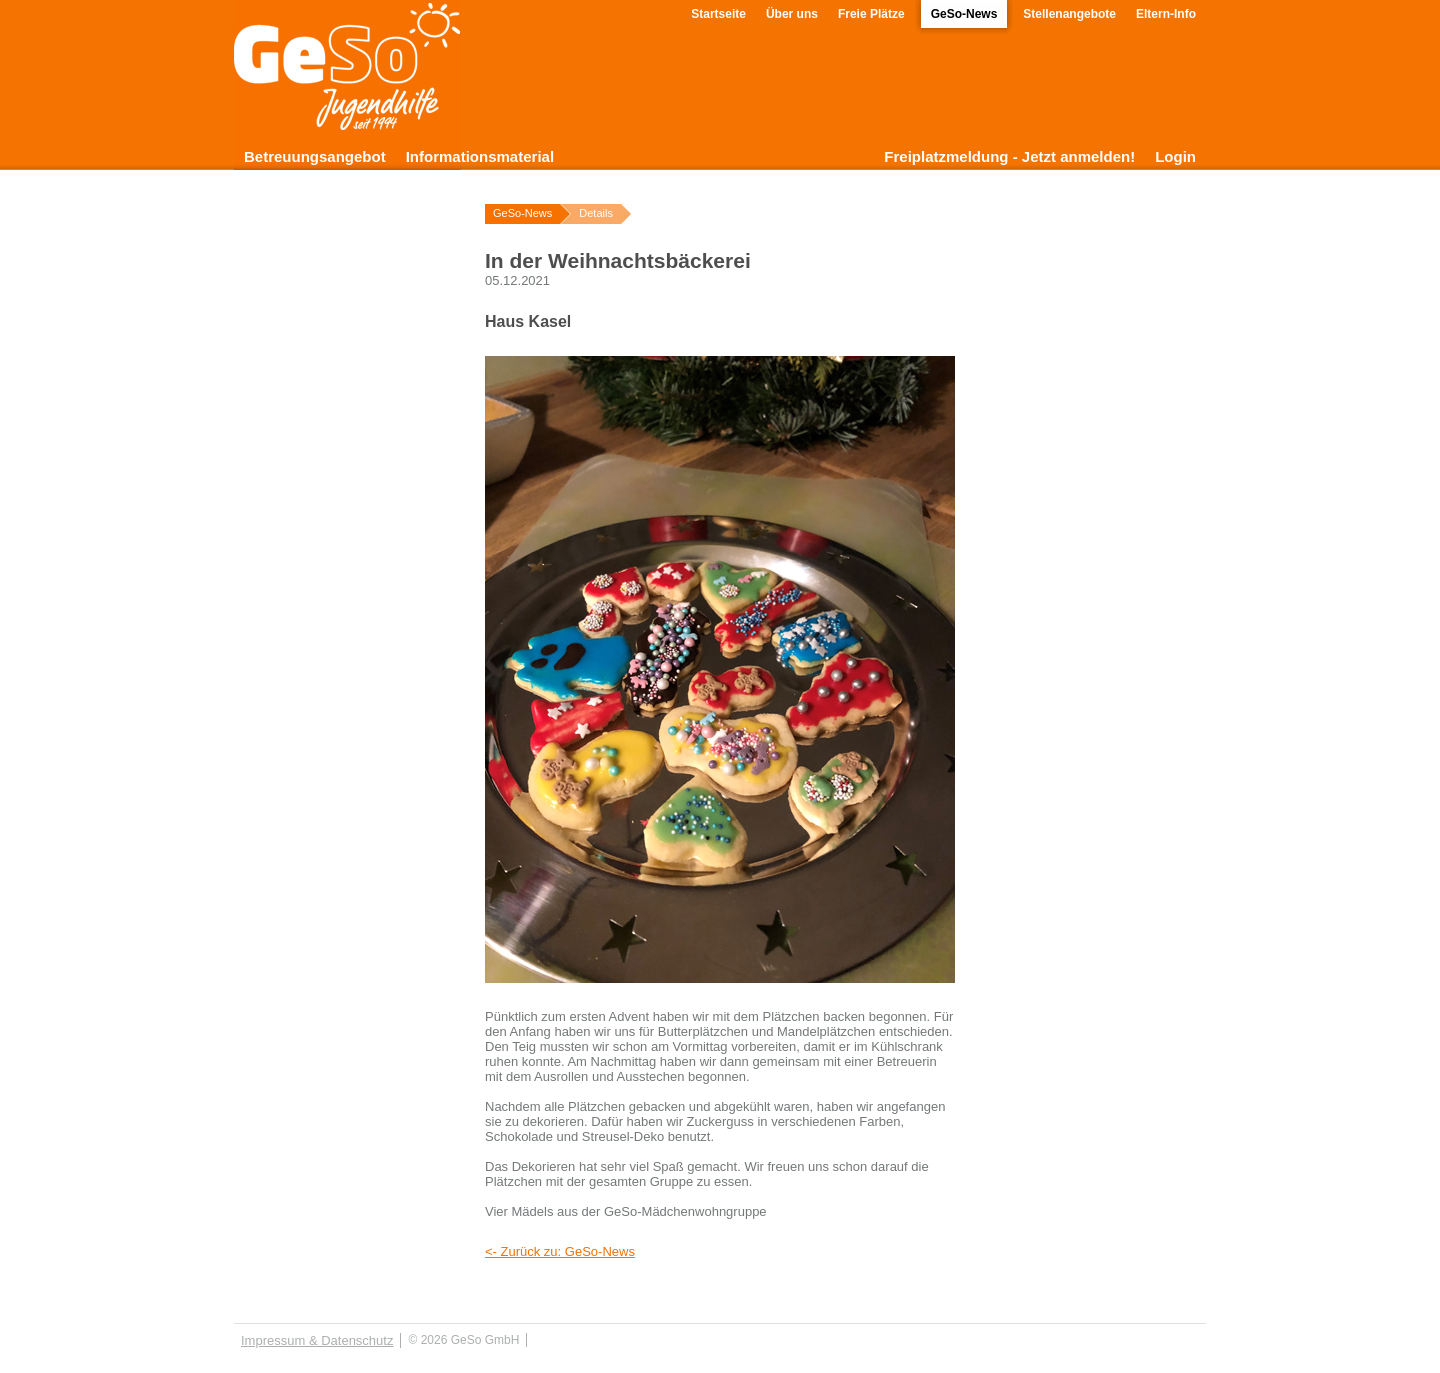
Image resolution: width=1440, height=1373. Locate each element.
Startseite (718, 14)
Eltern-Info (1166, 14)
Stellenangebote (1069, 14)
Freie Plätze (871, 14)
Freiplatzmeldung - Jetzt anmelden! (1009, 156)
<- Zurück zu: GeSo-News (560, 1251)
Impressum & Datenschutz (317, 1340)
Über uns (792, 14)
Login (1175, 156)
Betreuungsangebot (315, 156)
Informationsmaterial (480, 156)
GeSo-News (964, 14)
